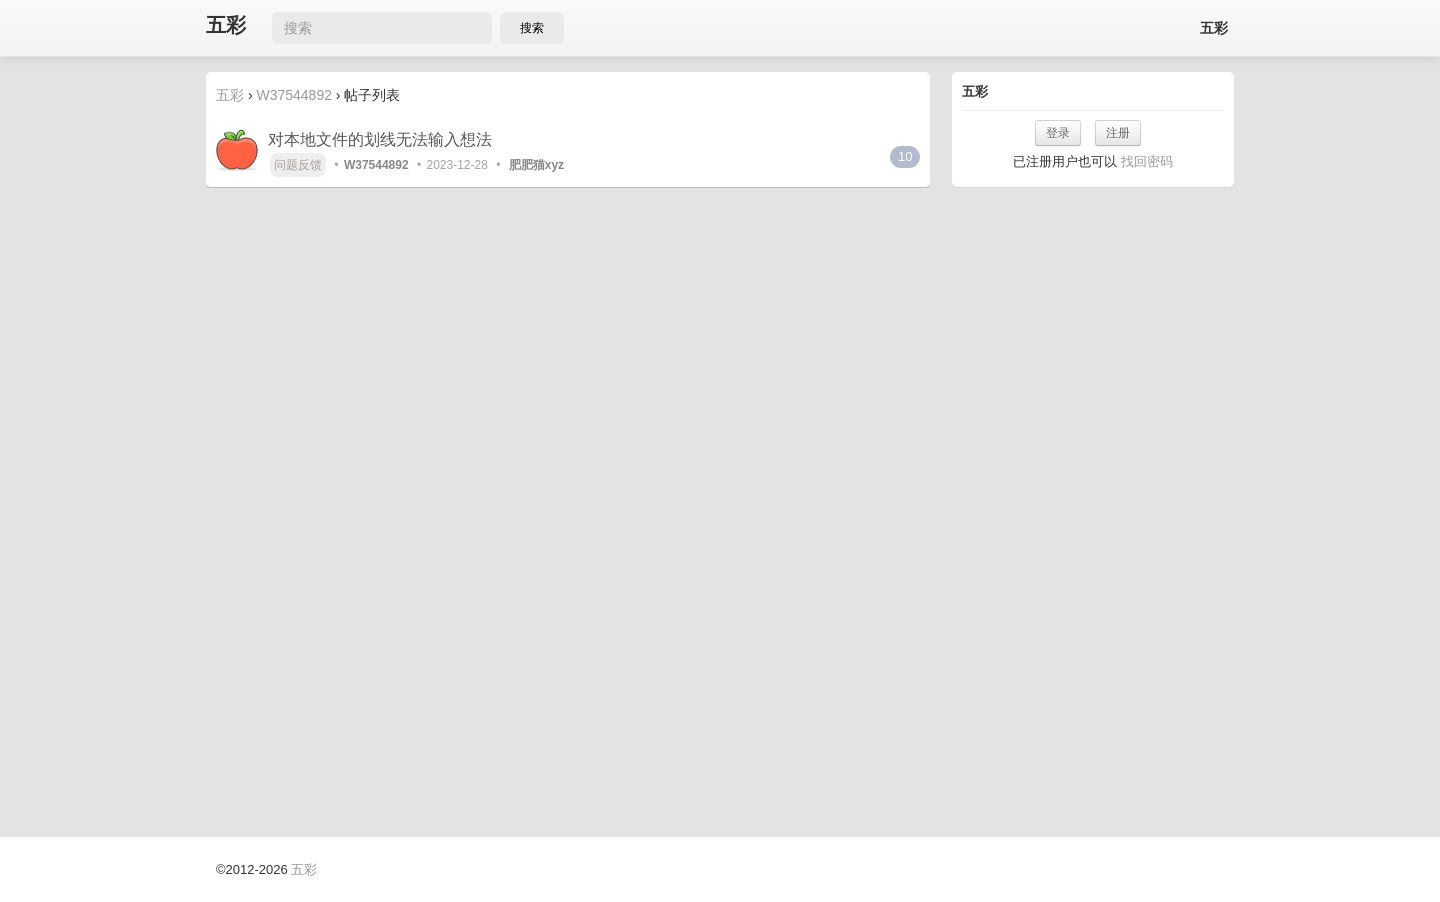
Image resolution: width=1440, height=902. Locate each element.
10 (905, 156)
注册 (1118, 133)
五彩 (226, 25)
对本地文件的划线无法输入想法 (380, 139)
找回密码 (1147, 161)
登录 (1058, 133)
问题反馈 (298, 165)
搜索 (532, 28)
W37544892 (294, 95)
